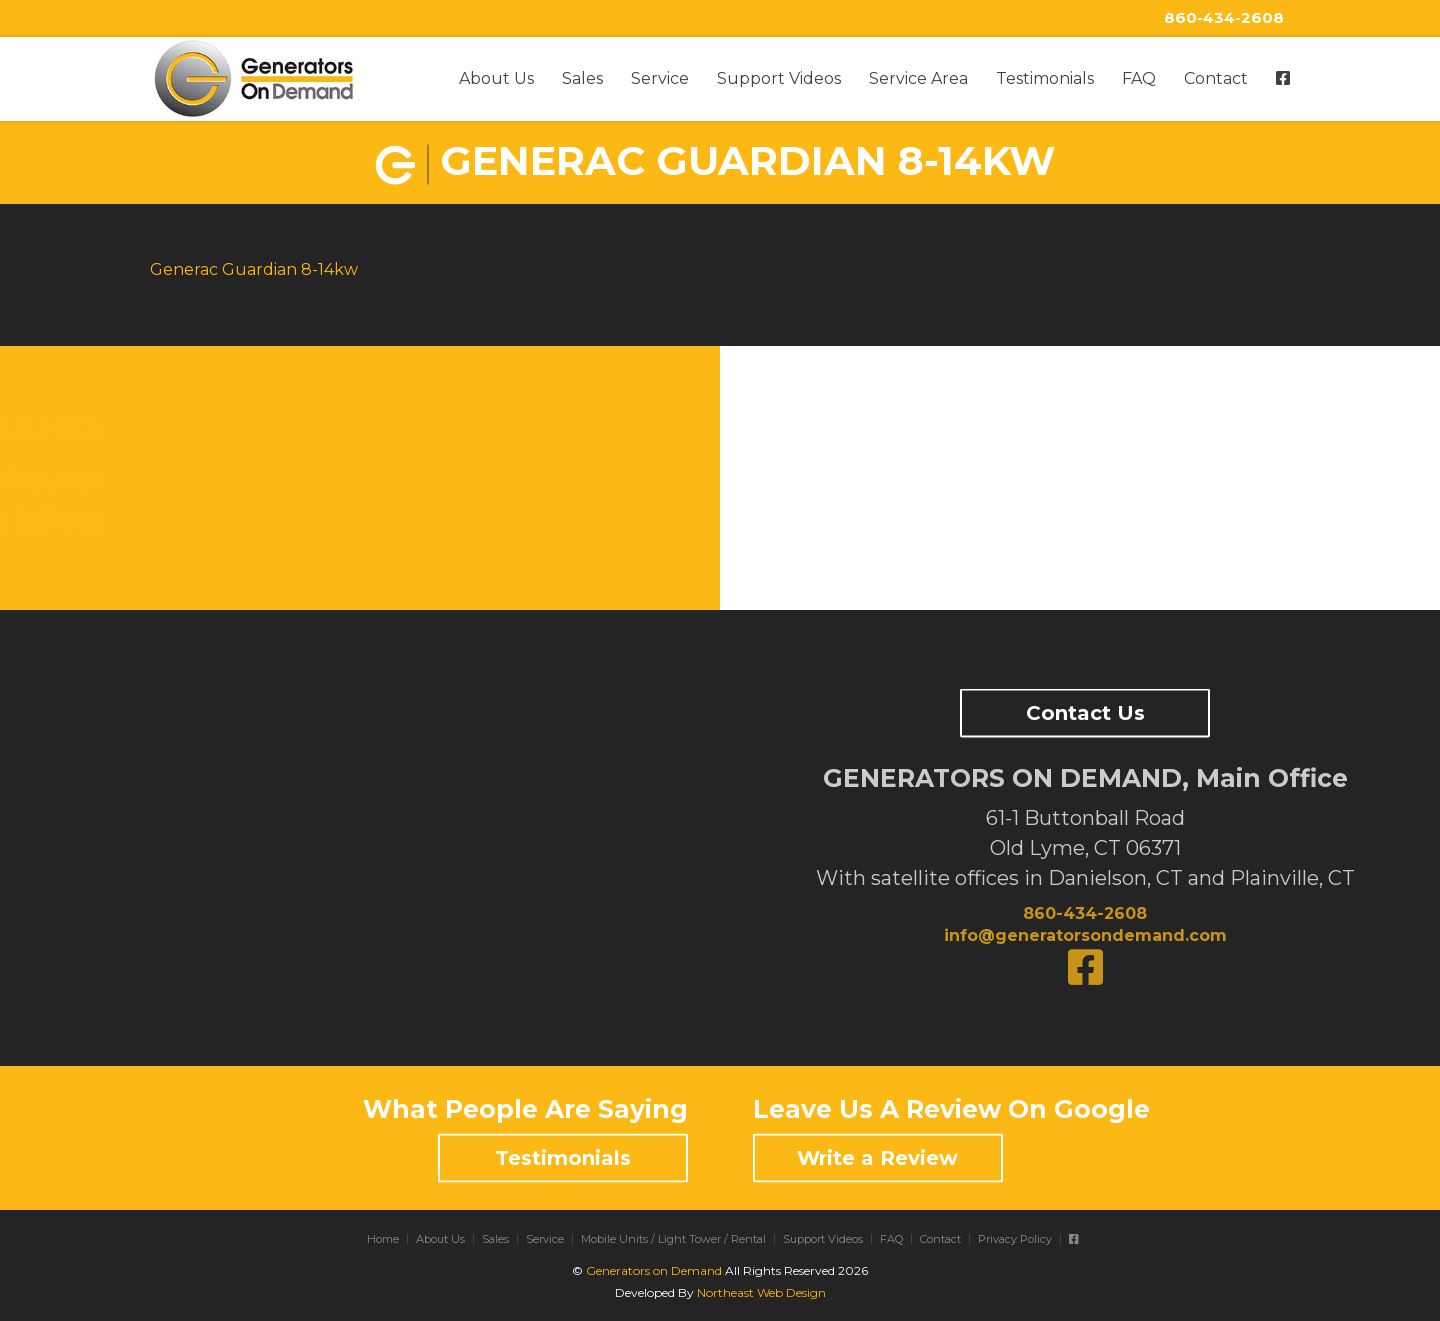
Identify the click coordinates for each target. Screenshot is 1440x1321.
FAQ (1139, 78)
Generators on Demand (654, 1270)
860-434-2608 (1224, 17)
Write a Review (877, 1158)
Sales (582, 78)
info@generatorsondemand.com (1085, 935)
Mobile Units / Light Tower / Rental (673, 1239)
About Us (496, 78)
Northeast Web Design (761, 1292)
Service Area (918, 78)
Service (660, 78)
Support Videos (779, 78)
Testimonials (1045, 78)
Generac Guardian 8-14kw (254, 269)
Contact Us (1085, 713)
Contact (1216, 78)
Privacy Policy (1015, 1239)
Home (383, 1239)
